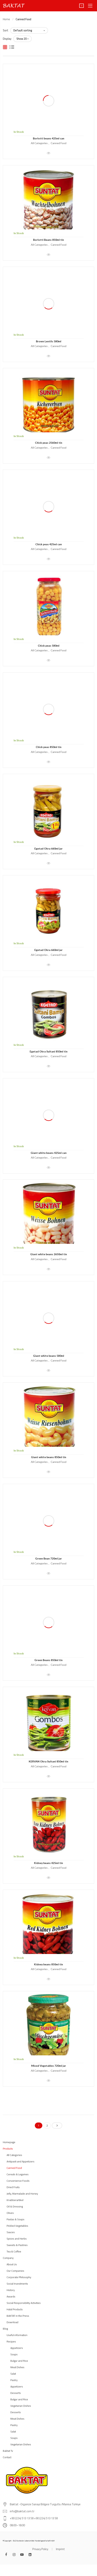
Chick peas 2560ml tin (48, 442)
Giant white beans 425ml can (49, 1152)
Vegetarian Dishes (20, 2405)
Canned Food (58, 143)
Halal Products (15, 2309)
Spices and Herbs (17, 2238)
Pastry (14, 2380)
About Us (12, 2264)
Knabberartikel (15, 2200)
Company (8, 2257)
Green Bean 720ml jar (48, 1558)
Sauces (11, 2232)
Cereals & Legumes (18, 2174)
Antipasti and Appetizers (20, 2161)
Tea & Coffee (14, 2251)
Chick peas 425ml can (48, 544)
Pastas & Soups (15, 2219)
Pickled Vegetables (17, 2225)
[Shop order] (29, 30)
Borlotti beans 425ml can (48, 138)
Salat (13, 2373)
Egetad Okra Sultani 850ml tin (49, 1051)
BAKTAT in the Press (18, 2315)
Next (57, 2125)
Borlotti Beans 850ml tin (48, 239)
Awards (11, 2296)
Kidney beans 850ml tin (48, 1964)
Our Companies (15, 2270)
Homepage (9, 2142)
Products (8, 2148)
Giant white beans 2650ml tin (48, 1254)
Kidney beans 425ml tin (48, 1863)
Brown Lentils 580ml (48, 341)
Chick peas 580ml (48, 645)
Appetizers (16, 2347)
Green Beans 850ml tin (48, 1660)
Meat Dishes (17, 2367)
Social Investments (17, 2283)
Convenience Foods (18, 2180)
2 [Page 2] (47, 2125)
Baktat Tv (8, 2450)
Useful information (17, 2335)
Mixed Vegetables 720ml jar (48, 2065)
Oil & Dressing (15, 2206)
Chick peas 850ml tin (48, 747)
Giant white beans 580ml (48, 1355)
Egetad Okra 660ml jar (48, 848)
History (11, 2290)
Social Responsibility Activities (24, 2302)
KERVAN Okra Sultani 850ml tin (48, 1761)
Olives (10, 2212)
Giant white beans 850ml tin (48, 1457)
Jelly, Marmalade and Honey (22, 2193)
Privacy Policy (40, 2549)
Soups (14, 2354)
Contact (7, 2457)
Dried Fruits (13, 2187)
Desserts (15, 2392)
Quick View (49, 151)
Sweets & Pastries (17, 2245)
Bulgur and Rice (19, 2360)
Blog (5, 2328)
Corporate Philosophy (19, 2277)
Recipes (11, 2341)
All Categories (39, 143)
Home (6, 19)
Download (12, 2322)
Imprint (60, 2549)
